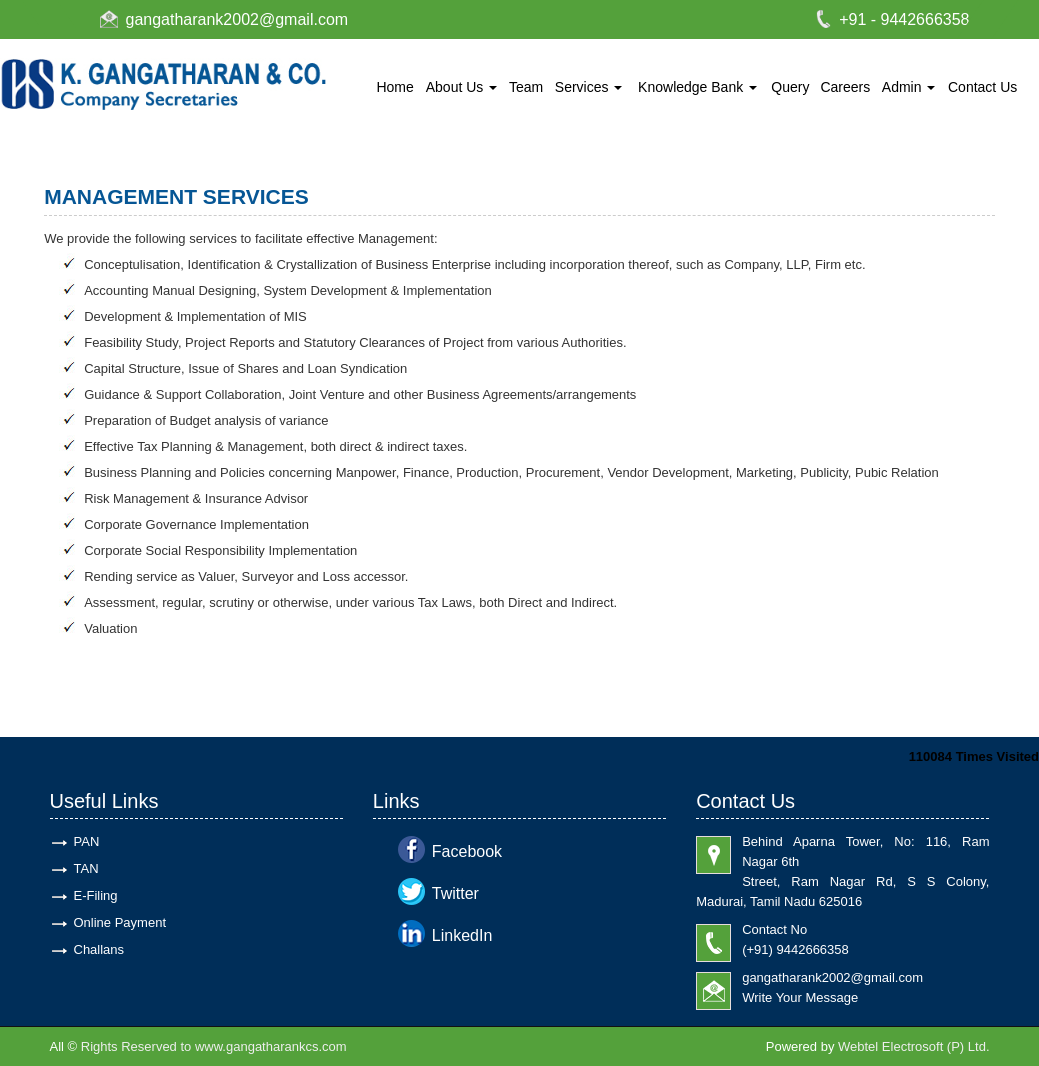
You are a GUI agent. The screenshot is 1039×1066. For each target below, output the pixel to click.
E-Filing (96, 895)
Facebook (467, 851)
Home (394, 87)
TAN (86, 868)
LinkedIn (462, 935)
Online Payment (120, 922)
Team (526, 87)
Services (589, 87)
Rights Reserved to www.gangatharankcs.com (214, 1046)
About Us (461, 87)
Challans (99, 949)
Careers (845, 87)
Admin (909, 87)
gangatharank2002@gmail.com (237, 19)
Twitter (455, 893)
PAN (87, 841)
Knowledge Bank (697, 87)
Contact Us (982, 87)
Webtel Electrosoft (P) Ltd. (914, 1046)
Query (790, 87)
